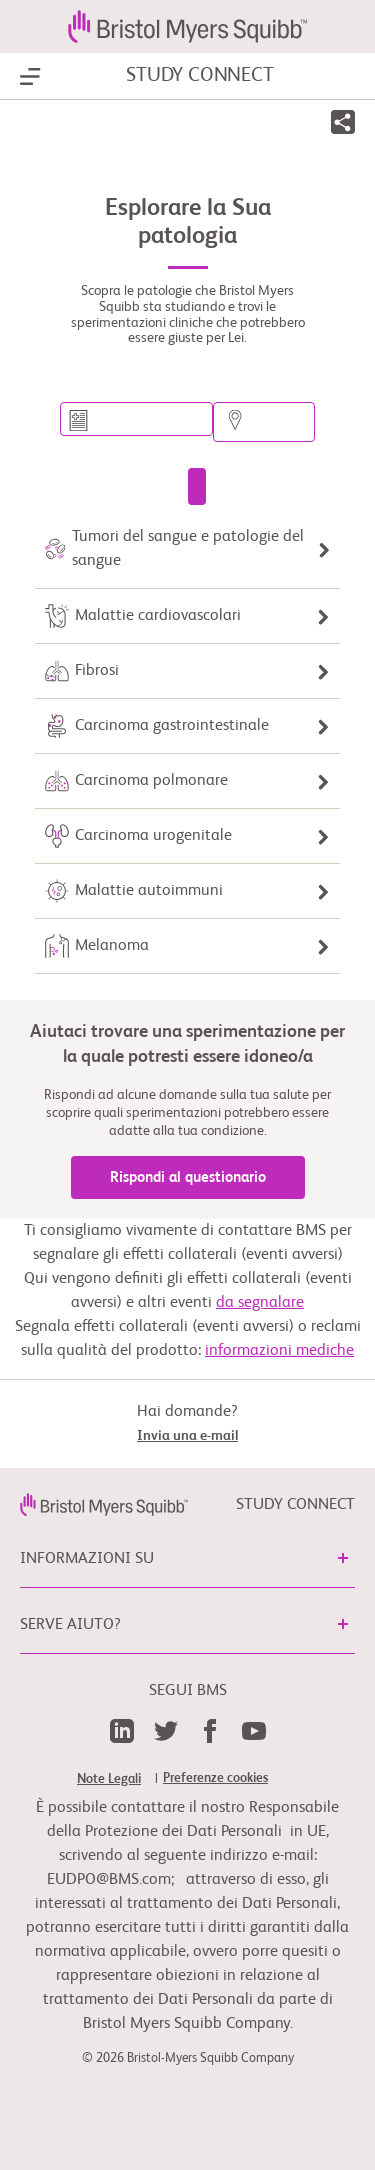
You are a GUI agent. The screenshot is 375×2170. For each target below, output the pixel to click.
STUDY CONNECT (199, 76)
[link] (104, 1505)
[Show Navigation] (30, 77)
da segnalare (260, 1303)
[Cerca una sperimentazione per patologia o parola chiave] (136, 419)
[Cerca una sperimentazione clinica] (197, 486)
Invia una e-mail (187, 1436)
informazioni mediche (279, 1351)
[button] (343, 126)
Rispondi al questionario (188, 1177)
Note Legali (109, 1779)
